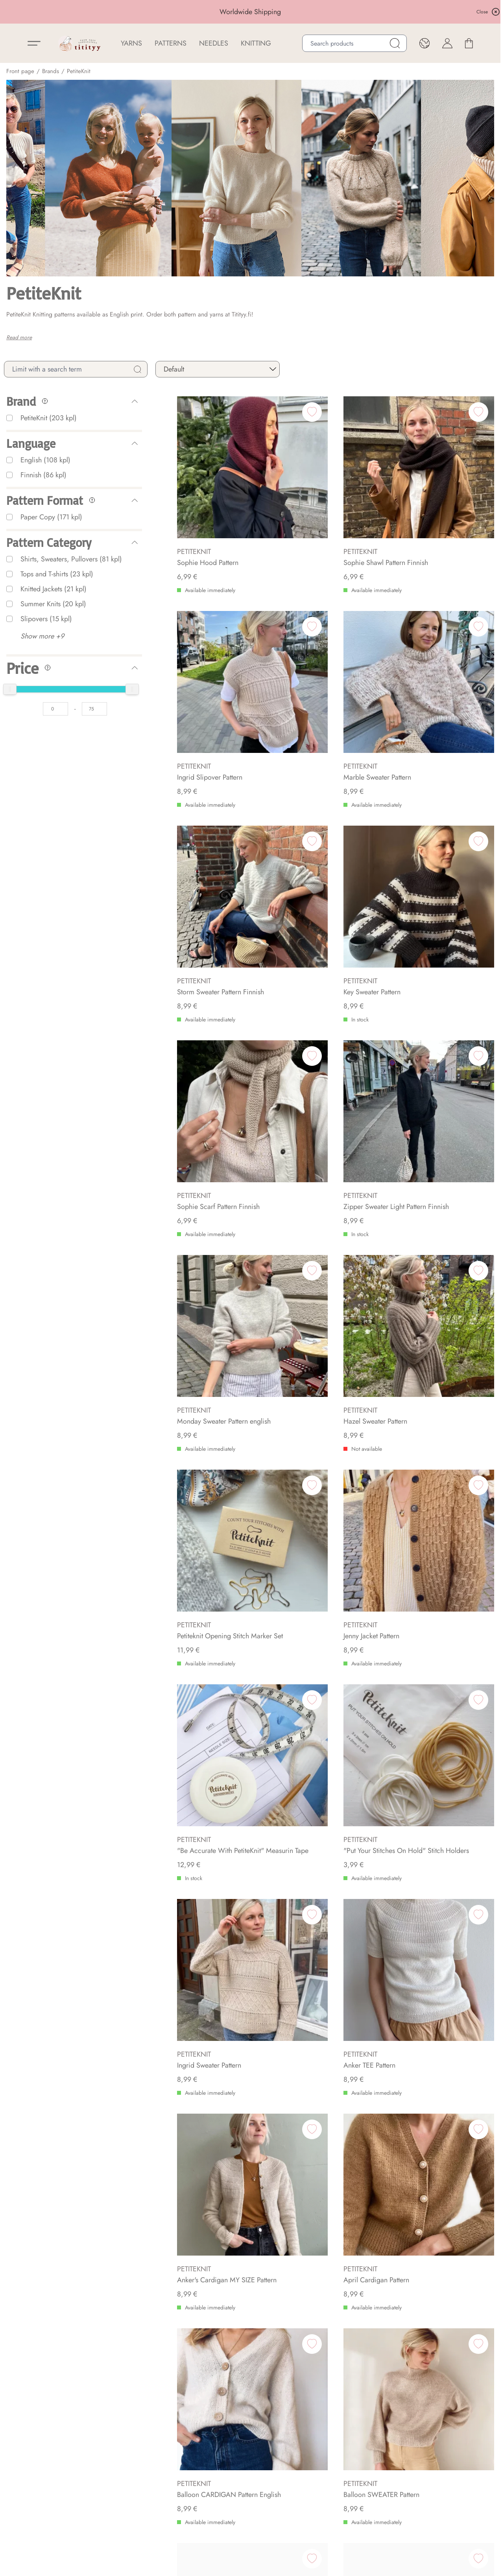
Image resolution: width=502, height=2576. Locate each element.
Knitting (256, 43)
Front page (20, 71)
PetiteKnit (78, 71)
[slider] (10, 689)
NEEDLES (213, 43)
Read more (19, 337)
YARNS (131, 43)
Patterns (170, 43)
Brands (50, 71)
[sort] (217, 369)
